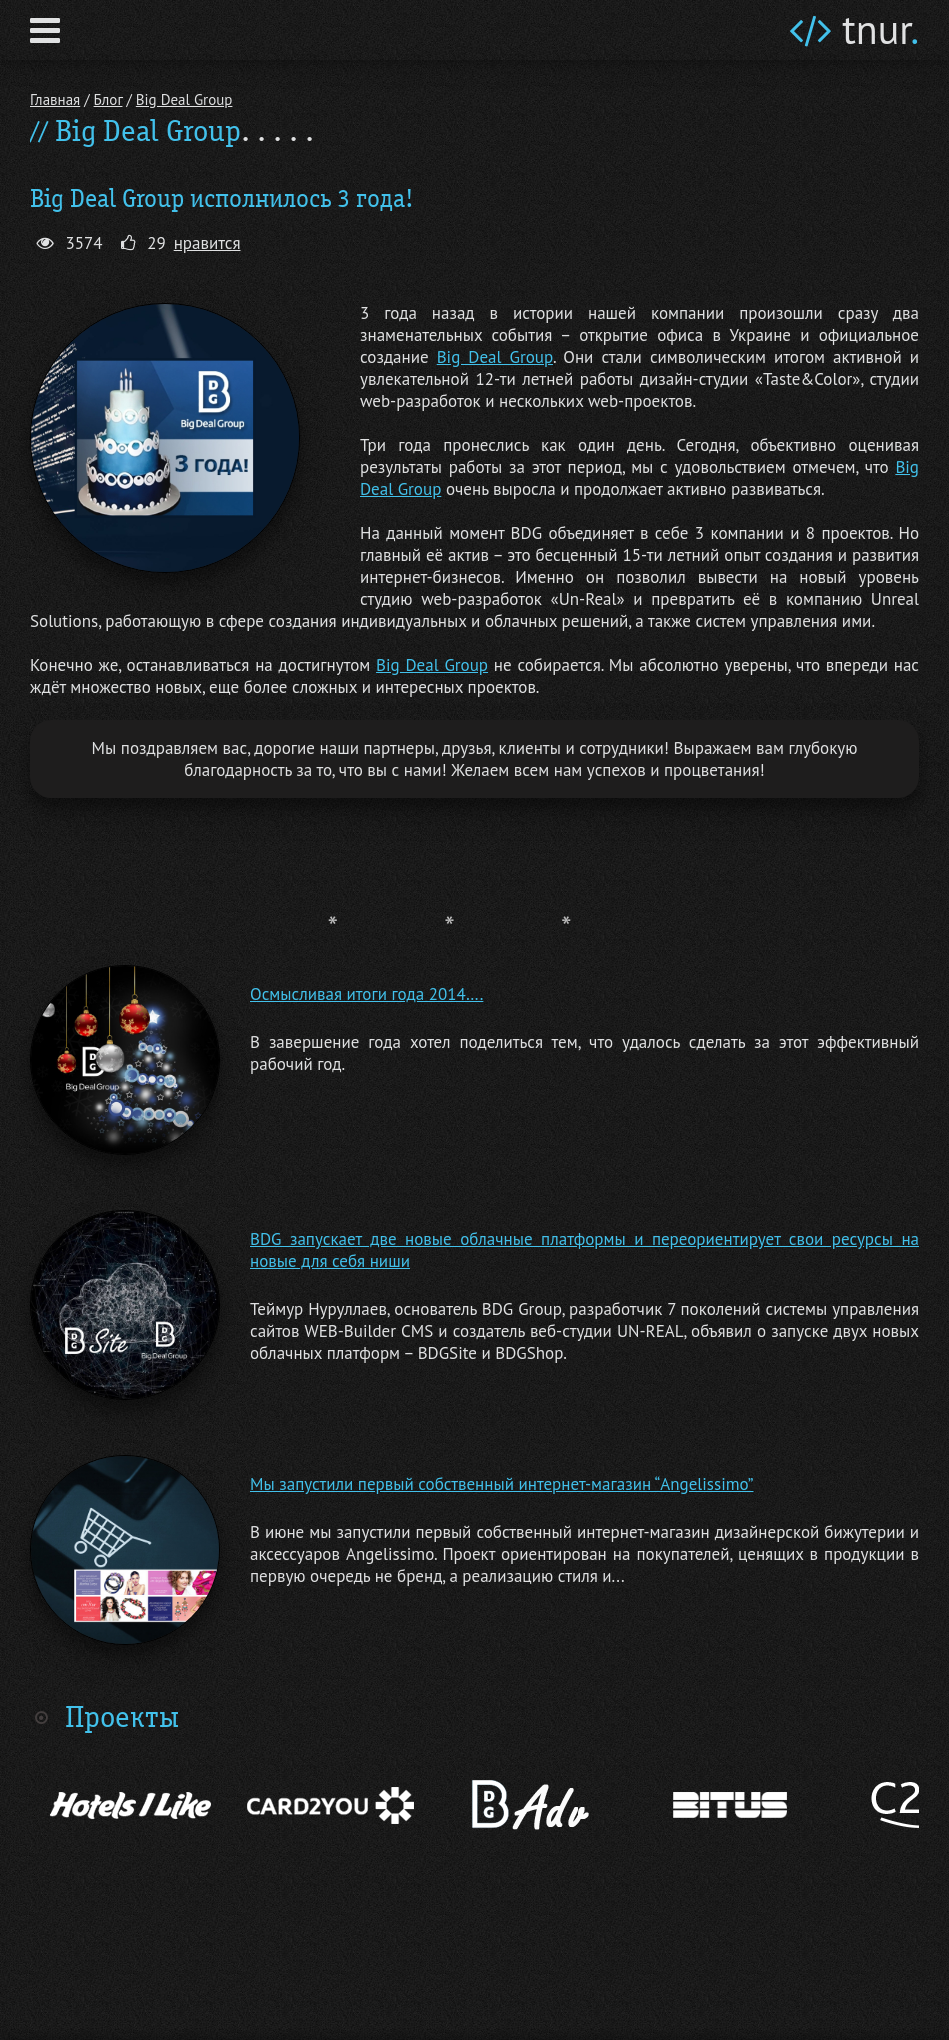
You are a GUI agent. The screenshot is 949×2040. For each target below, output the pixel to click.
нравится (207, 243)
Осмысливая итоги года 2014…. (366, 994)
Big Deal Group (184, 99)
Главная (55, 99)
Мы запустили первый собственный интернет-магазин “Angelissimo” (502, 1484)
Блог (108, 99)
